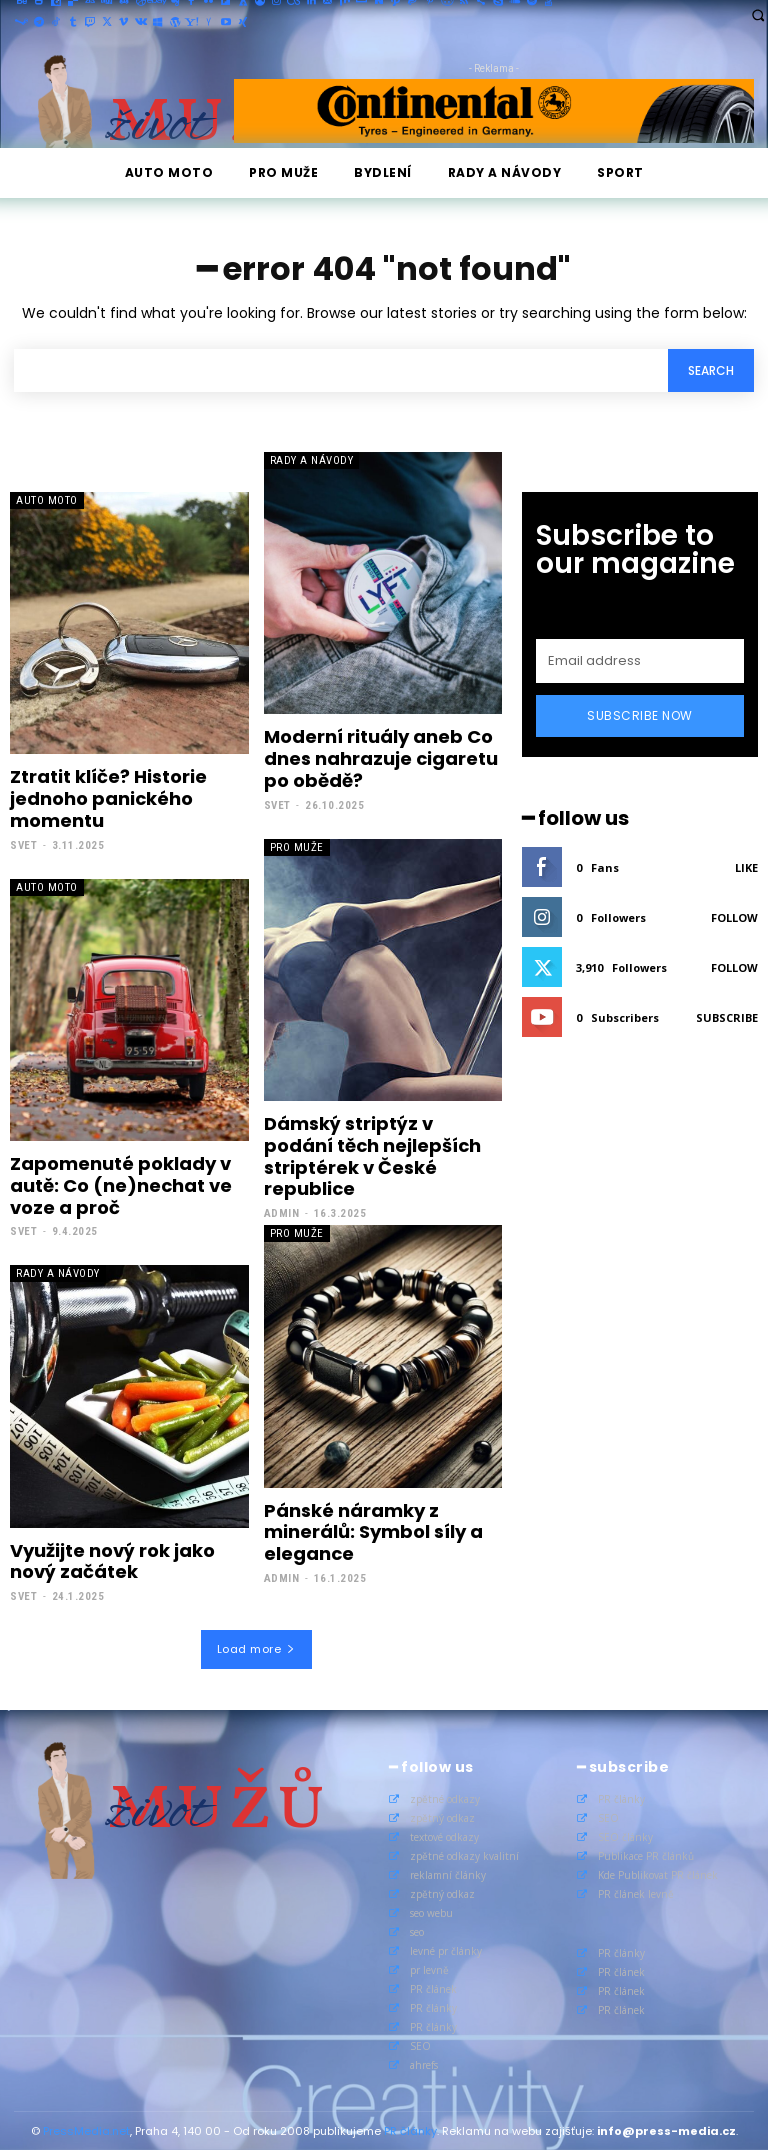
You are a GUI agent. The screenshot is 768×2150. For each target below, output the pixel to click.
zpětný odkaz (442, 1816)
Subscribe (727, 1017)
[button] (757, 14)
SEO (420, 2044)
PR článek (433, 1987)
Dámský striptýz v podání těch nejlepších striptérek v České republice (372, 1155)
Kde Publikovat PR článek (658, 1873)
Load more (256, 1648)
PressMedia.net (86, 2129)
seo (417, 1930)
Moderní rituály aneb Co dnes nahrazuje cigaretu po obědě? (381, 758)
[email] (640, 661)
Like (746, 867)
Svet (23, 844)
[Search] (711, 370)
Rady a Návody (312, 460)
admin (282, 1212)
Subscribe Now (640, 715)
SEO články (625, 1835)
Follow (734, 917)
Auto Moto (47, 500)
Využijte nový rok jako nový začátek (112, 1560)
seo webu (431, 1911)
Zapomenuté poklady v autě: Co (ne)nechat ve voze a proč (121, 1184)
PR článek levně (636, 1892)
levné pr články (446, 1949)
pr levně (429, 1968)
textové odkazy (444, 1835)
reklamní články (448, 1873)
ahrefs (424, 2063)
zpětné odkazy (445, 1797)
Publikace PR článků (646, 1854)
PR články (433, 2006)
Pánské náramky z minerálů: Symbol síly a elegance (373, 1531)
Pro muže (297, 846)
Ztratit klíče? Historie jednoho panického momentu (108, 798)
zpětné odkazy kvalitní (464, 1854)
